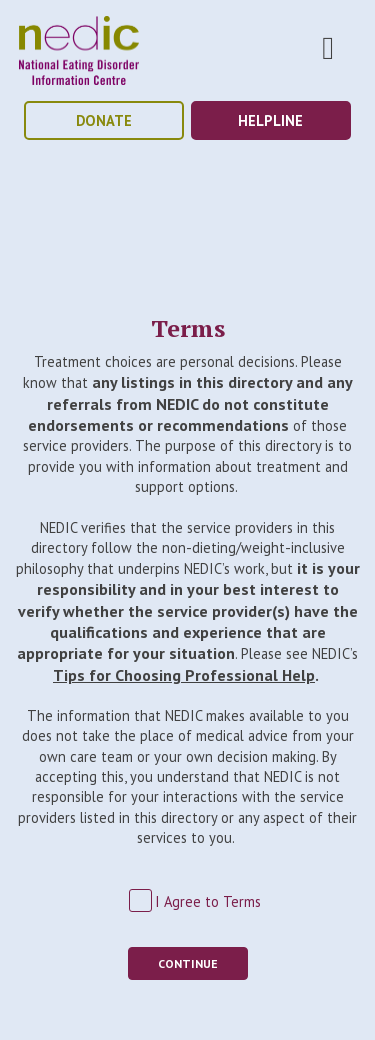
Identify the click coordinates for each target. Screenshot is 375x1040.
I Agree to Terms (208, 901)
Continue (188, 963)
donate (104, 120)
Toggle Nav (328, 48)
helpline (270, 120)
